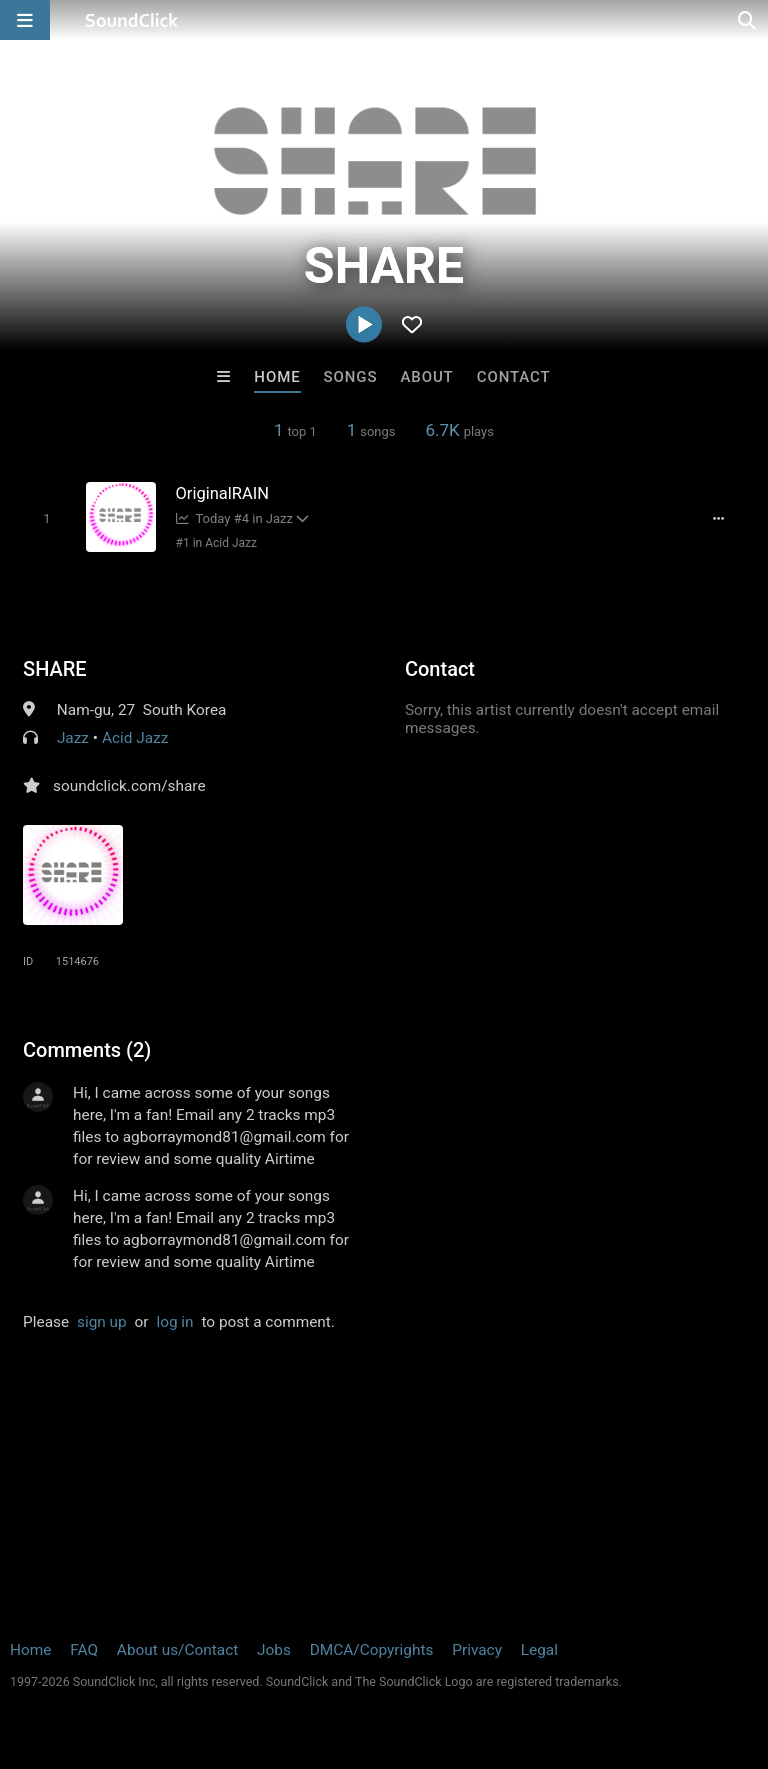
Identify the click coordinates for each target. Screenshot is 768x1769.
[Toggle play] (46, 518)
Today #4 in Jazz (234, 518)
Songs (351, 377)
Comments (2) (87, 1050)
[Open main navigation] (25, 20)
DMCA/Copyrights (372, 1650)
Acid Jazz (135, 738)
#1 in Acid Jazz (216, 543)
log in (174, 1322)
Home (277, 377)
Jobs (274, 1650)
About (426, 377)
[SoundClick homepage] (132, 20)
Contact (514, 377)
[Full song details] (719, 519)
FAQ (84, 1650)
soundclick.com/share (129, 786)
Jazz (73, 738)
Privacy (477, 1650)
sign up (102, 1322)
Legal (539, 1650)
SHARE (55, 669)
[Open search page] (748, 20)
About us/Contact (177, 1650)
